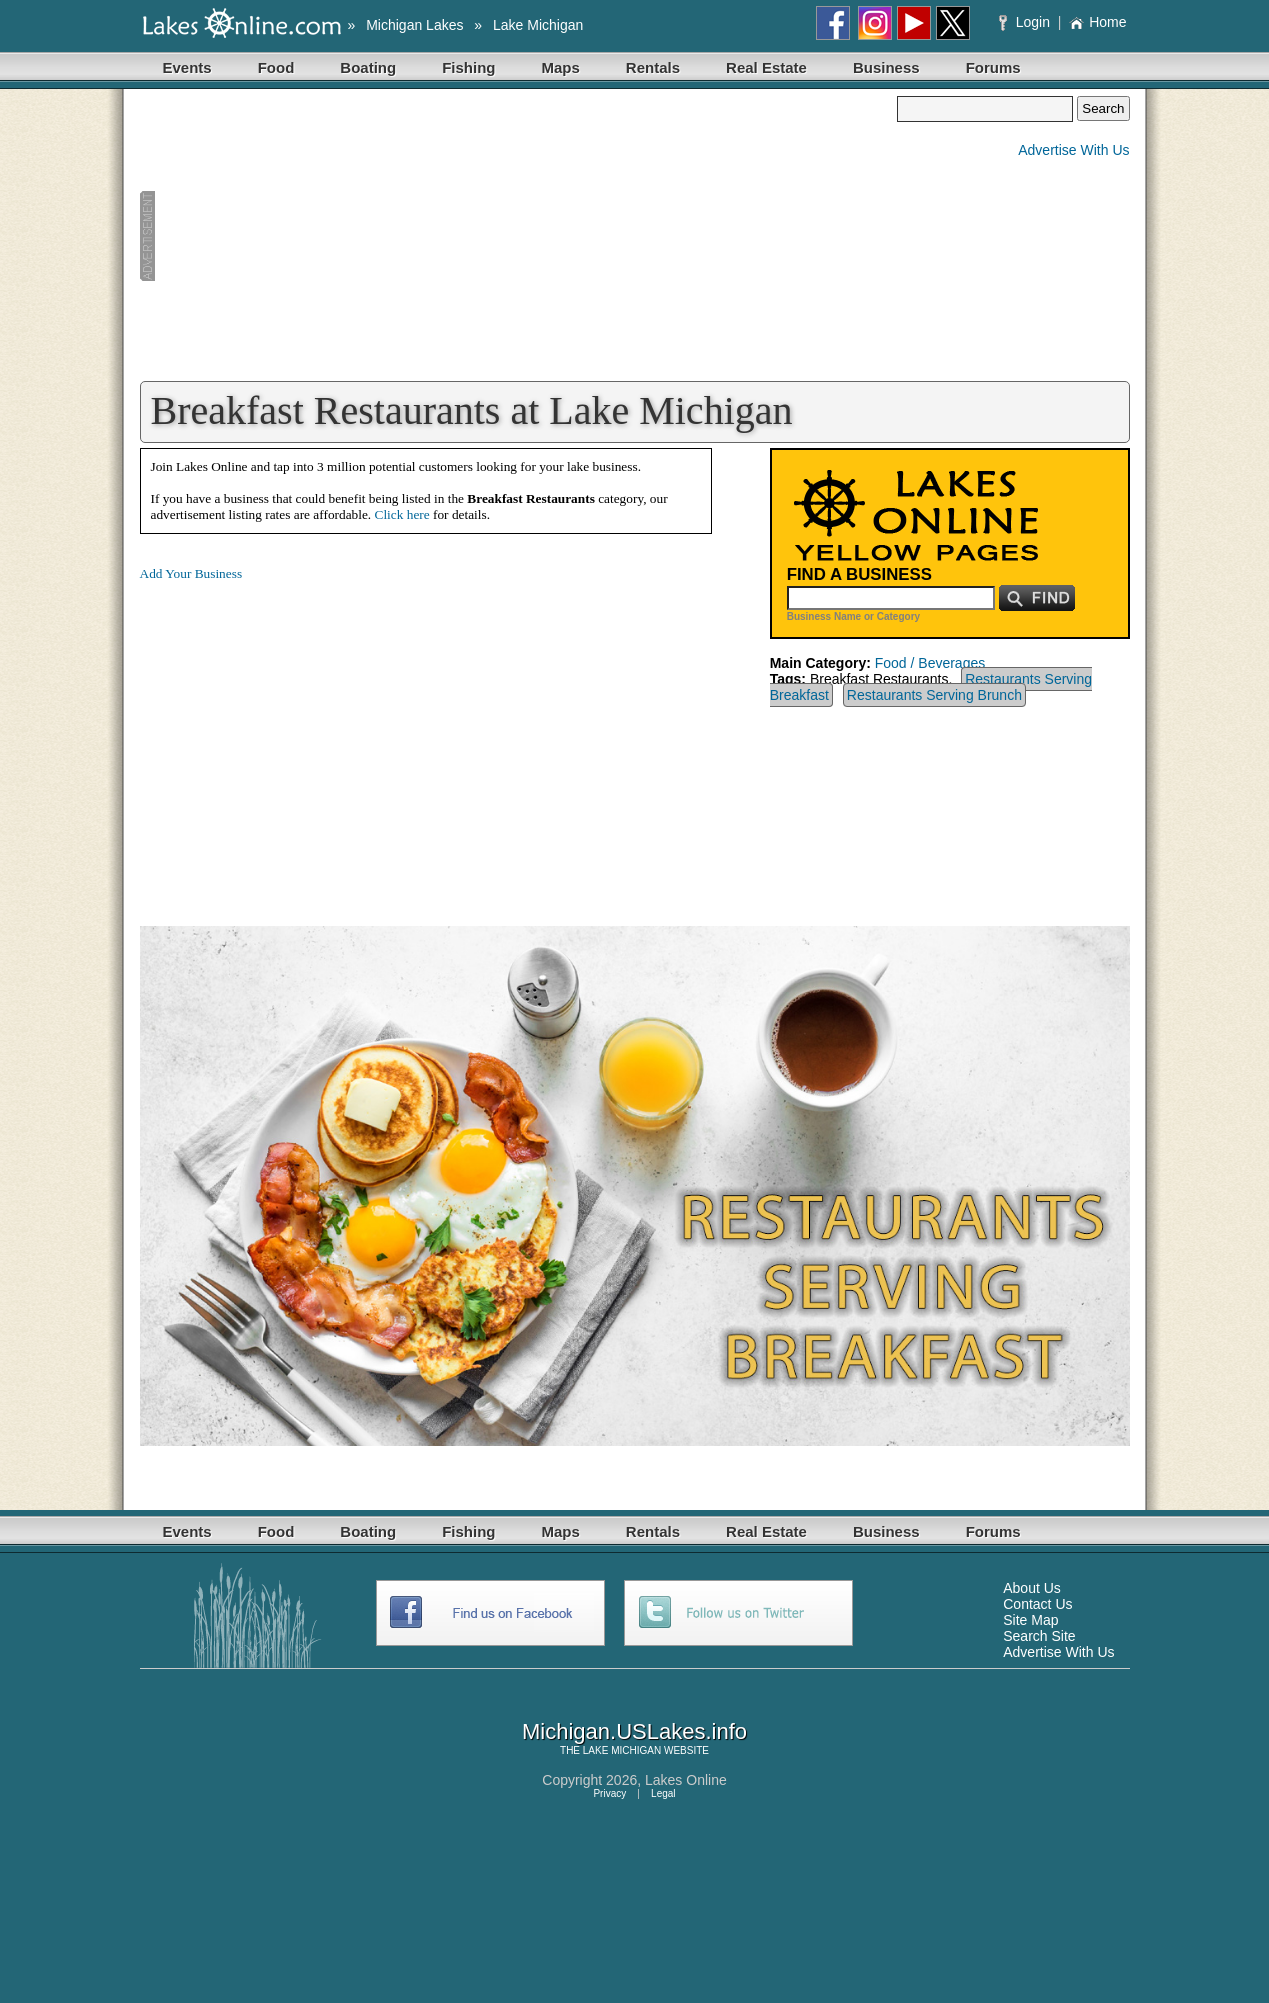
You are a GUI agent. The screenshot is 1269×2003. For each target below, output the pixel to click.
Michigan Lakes (414, 25)
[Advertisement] (519, 236)
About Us (1032, 1588)
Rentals (653, 67)
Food (276, 67)
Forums (993, 67)
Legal (663, 1793)
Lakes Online (686, 1780)
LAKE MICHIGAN (622, 1750)
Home (1097, 22)
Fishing (468, 67)
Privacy (609, 1793)
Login (1026, 22)
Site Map (1030, 1620)
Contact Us (1037, 1604)
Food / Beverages (930, 663)
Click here (402, 514)
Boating (368, 67)
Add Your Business (191, 573)
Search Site (1039, 1636)
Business (886, 67)
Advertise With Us (1073, 150)
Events (187, 67)
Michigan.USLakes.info (634, 1731)
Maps (561, 67)
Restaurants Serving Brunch (934, 695)
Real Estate (766, 67)
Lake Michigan (538, 25)
